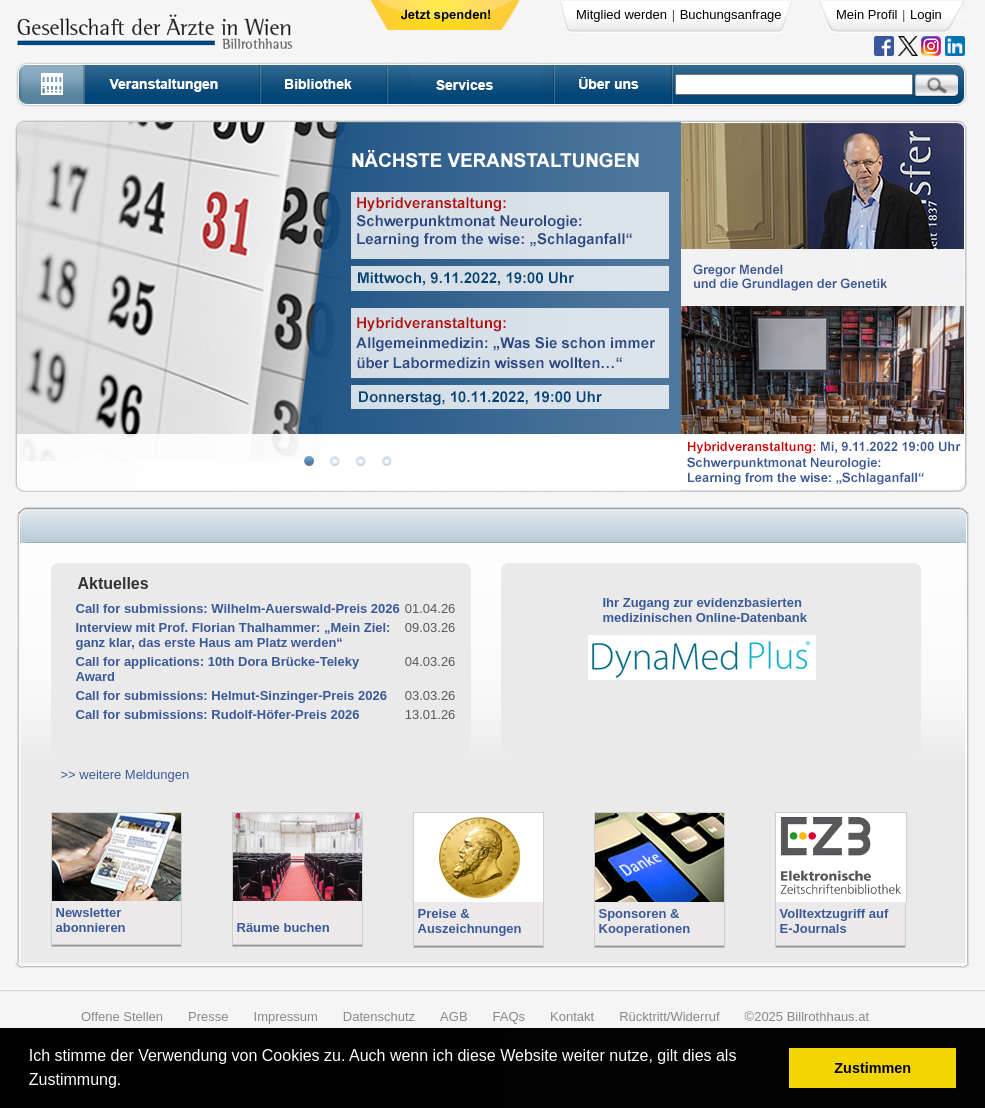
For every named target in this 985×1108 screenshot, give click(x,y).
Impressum (286, 1016)
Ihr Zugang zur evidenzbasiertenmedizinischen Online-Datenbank (705, 610)
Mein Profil (866, 14)
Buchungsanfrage (731, 14)
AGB (453, 1016)
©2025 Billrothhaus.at (807, 1016)
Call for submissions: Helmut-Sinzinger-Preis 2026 (231, 695)
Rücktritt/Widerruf (669, 1016)
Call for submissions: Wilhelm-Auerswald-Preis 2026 (238, 608)
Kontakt (572, 1016)
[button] (128, 1082)
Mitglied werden (621, 14)
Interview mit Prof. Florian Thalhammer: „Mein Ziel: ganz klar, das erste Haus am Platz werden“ (233, 635)
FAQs (509, 1016)
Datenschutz (379, 1016)
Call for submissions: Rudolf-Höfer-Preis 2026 (218, 714)
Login (926, 14)
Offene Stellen (122, 1016)
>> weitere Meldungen (125, 774)
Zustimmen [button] (872, 1068)
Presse (208, 1016)
